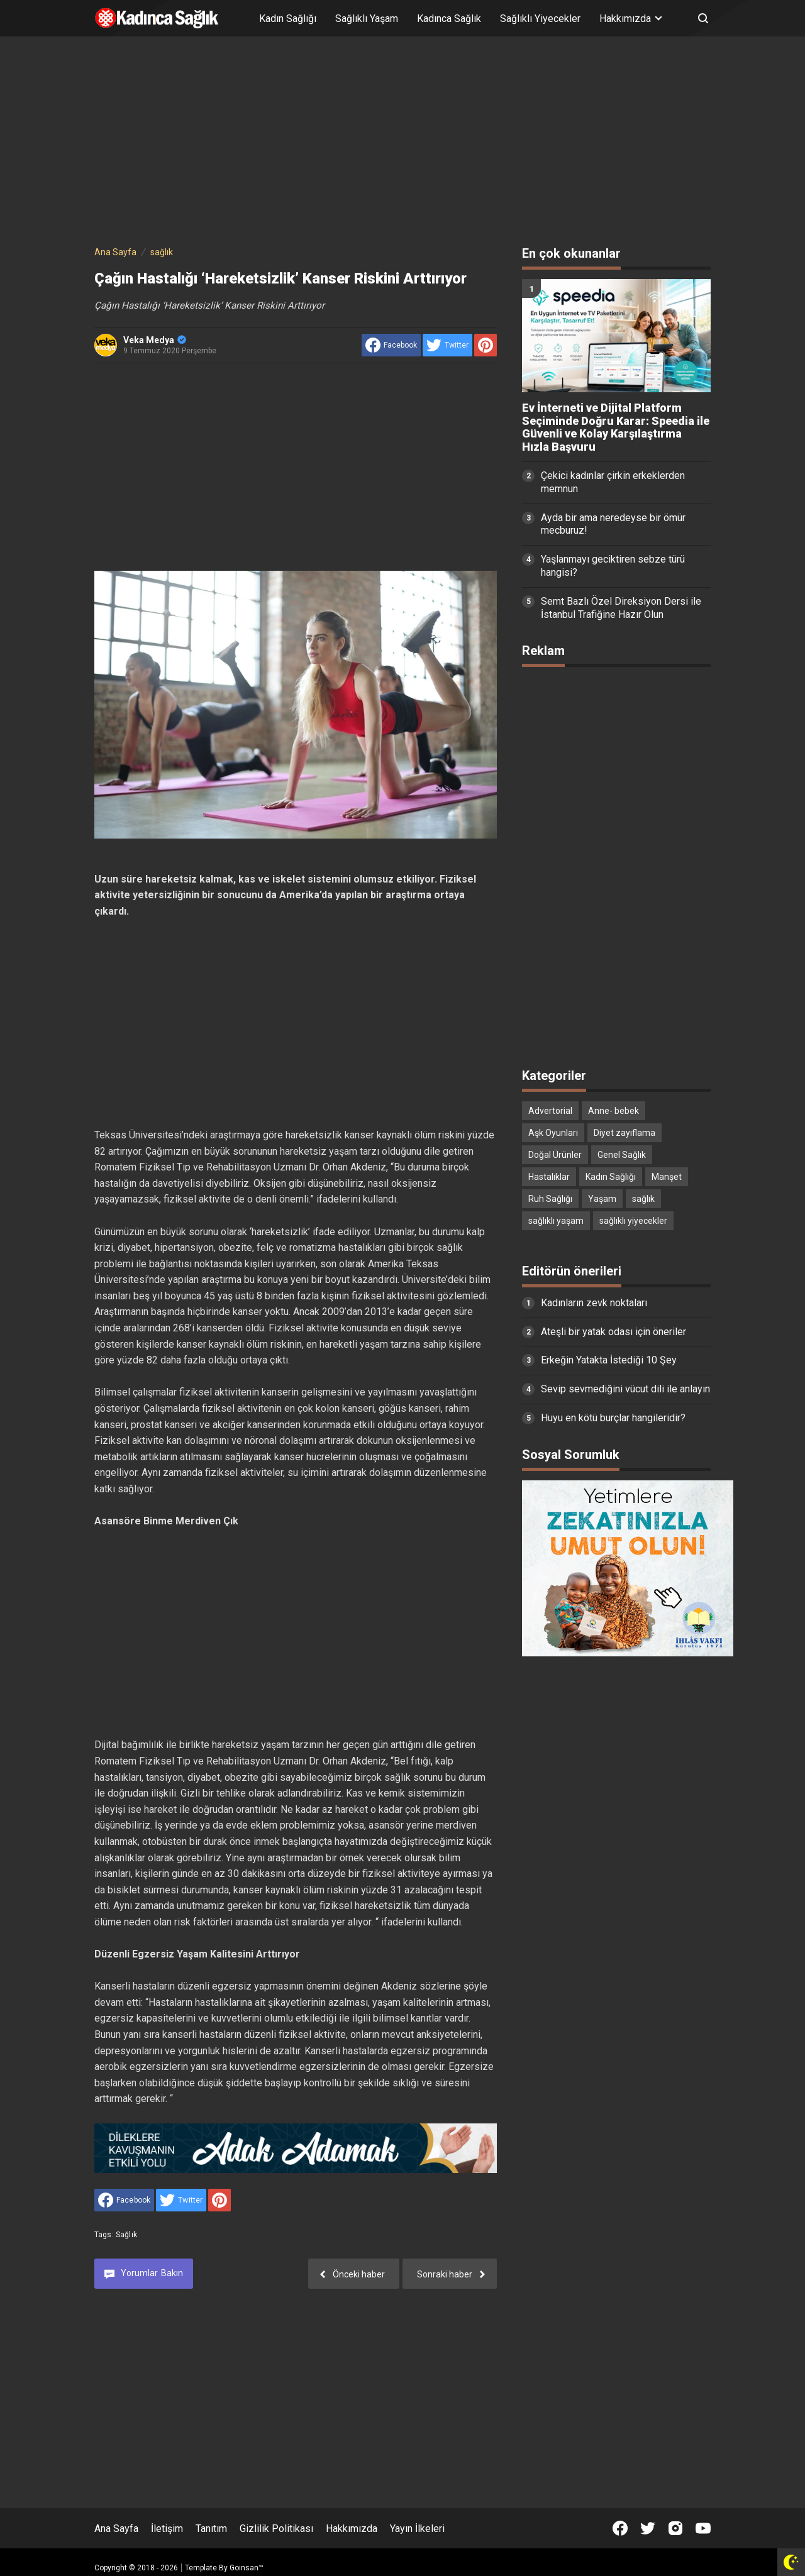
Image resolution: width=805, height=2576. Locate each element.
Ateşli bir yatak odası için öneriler (613, 1332)
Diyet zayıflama (624, 1133)
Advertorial (550, 1111)
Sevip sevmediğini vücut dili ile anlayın (625, 1389)
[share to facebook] (391, 345)
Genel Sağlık (621, 1155)
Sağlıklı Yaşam (366, 19)
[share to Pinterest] (485, 345)
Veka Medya (154, 340)
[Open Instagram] (675, 2528)
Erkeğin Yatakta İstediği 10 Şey (609, 1360)
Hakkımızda (351, 2529)
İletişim (167, 2529)
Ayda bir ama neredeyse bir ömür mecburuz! (613, 524)
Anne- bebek (613, 1111)
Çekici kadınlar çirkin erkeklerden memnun (613, 482)
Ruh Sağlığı (550, 1199)
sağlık (126, 2234)
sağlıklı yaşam (556, 1221)
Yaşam (602, 1199)
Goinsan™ (247, 2567)
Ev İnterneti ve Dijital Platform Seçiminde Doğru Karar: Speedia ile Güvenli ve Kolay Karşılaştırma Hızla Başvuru (615, 427)
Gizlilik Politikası (276, 2529)
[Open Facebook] (620, 2528)
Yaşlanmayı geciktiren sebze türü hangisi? (613, 565)
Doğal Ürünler (555, 1155)
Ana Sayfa (116, 2529)
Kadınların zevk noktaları (594, 1303)
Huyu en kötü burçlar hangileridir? (613, 1418)
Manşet (667, 1177)
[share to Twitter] (447, 345)
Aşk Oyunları (553, 1133)
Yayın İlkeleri (417, 2529)
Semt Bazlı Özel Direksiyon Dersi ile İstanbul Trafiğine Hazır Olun (621, 607)
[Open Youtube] (703, 2528)
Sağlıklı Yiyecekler (540, 19)
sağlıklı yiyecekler (633, 1221)
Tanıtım (211, 2529)
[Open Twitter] (647, 2528)
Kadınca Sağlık (449, 19)
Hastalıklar (549, 1177)
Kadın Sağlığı (287, 19)
